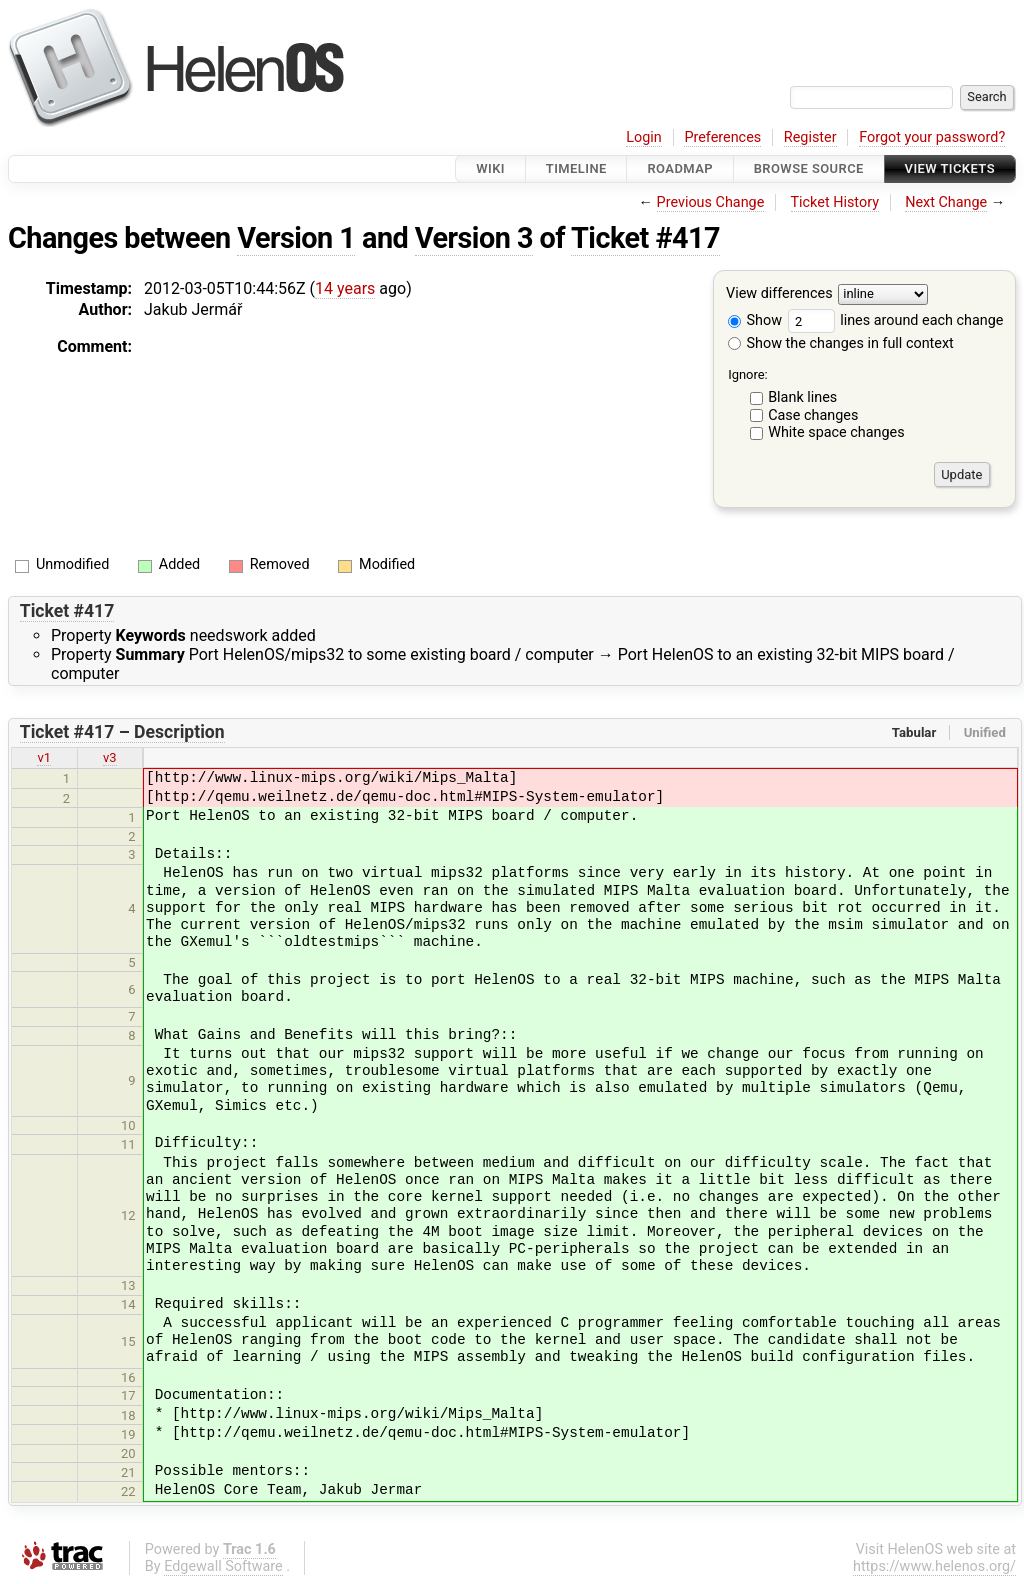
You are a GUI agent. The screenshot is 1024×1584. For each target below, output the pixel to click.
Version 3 (474, 238)
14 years (345, 288)
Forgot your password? (932, 137)
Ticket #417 (645, 238)
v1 (44, 757)
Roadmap (680, 168)
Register (810, 137)
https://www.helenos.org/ (934, 1566)
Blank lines (802, 397)
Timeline (576, 168)
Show (755, 320)
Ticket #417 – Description (122, 732)
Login (644, 137)
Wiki (490, 168)
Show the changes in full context (841, 343)
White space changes (836, 432)
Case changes (813, 415)
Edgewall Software (223, 1566)
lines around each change (896, 320)
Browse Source (809, 168)
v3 (110, 757)
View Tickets (950, 168)
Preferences (722, 137)
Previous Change (711, 202)
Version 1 (296, 238)
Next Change (946, 202)
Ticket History (835, 202)
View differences (779, 294)
